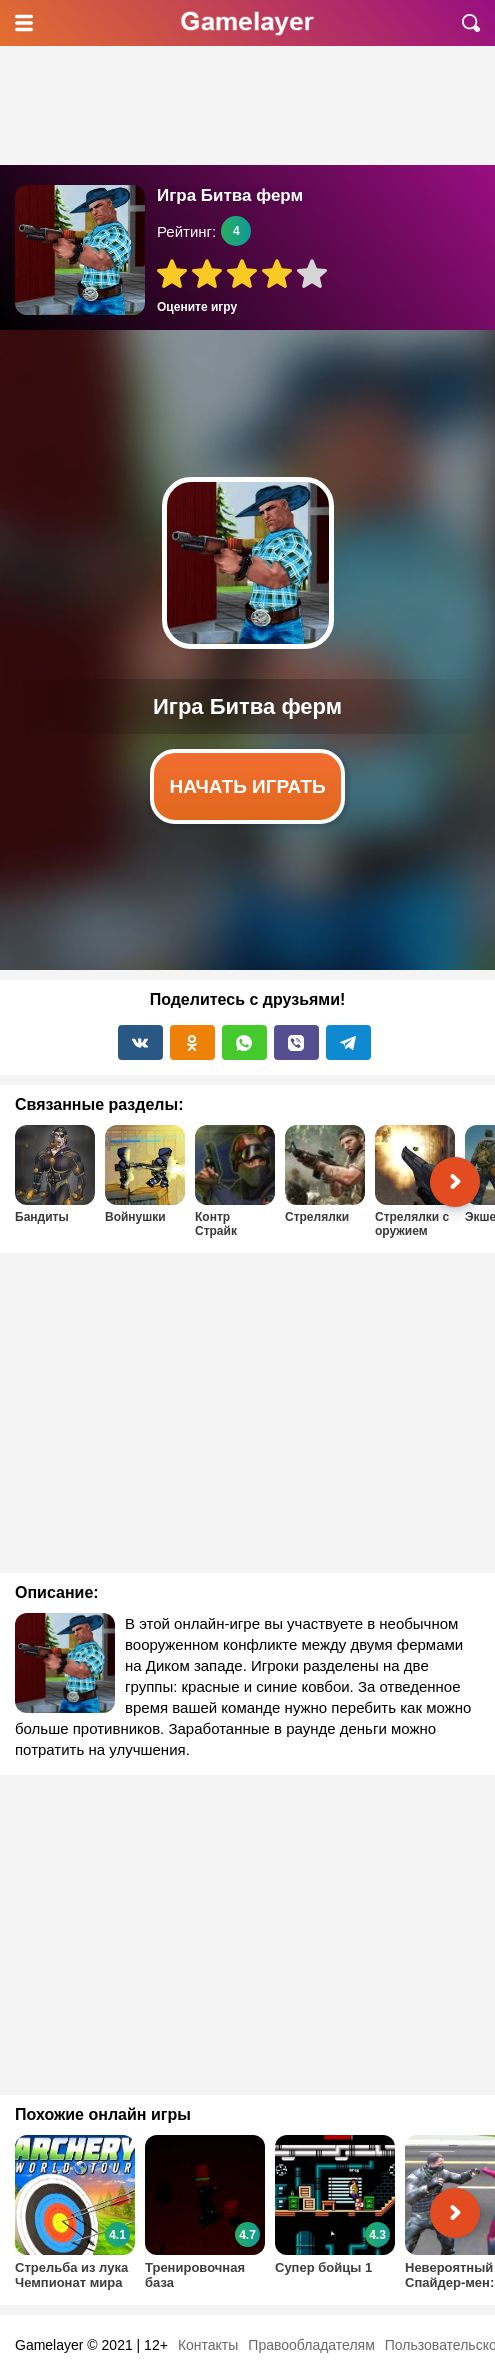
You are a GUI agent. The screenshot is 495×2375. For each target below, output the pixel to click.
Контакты (208, 2345)
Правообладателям (311, 2345)
